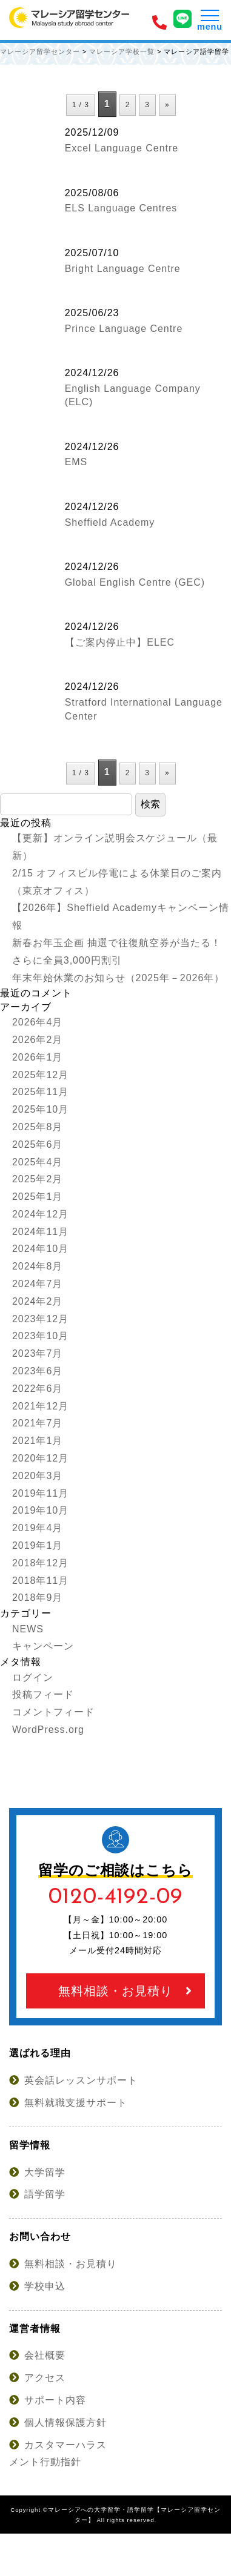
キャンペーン (43, 1646)
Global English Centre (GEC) (135, 582)
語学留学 (37, 2194)
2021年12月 (40, 1406)
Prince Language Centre (124, 328)
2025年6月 (37, 1144)
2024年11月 (40, 1232)
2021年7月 (37, 1423)
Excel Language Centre (121, 148)
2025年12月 (40, 1075)
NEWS (28, 1629)
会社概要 (37, 2355)
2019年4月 (37, 1528)
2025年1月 (37, 1196)
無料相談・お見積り (125, 1991)
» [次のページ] (167, 105)
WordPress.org (48, 1729)
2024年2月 (37, 1301)
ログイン (32, 1677)
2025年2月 (37, 1179)
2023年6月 (37, 1371)
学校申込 (37, 2286)
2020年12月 (40, 1458)
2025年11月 (40, 1092)
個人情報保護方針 (58, 2422)
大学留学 (37, 2172)
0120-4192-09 (116, 1897)
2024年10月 (40, 1248)
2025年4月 (37, 1162)
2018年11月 (40, 1580)
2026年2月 (37, 1040)
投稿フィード (43, 1694)
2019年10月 (40, 1510)
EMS (76, 462)
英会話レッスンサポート (73, 2080)
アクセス (37, 2377)
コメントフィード (53, 1712)
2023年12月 (40, 1319)
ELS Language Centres (121, 208)
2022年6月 (37, 1388)
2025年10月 (40, 1109)
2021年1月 (37, 1440)
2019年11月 (40, 1493)
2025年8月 (37, 1127)
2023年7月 (37, 1353)
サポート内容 (47, 2400)
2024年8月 (37, 1266)
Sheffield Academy (110, 522)
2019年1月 (37, 1545)
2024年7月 (37, 1284)
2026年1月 (37, 1057)
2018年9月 (37, 1597)
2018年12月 (40, 1563)
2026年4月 (37, 1022)
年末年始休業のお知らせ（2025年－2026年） (118, 978)
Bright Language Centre (123, 268)
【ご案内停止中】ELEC (120, 642)
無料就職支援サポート (68, 2103)
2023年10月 (40, 1336)
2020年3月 (37, 1476)
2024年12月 (40, 1214)
